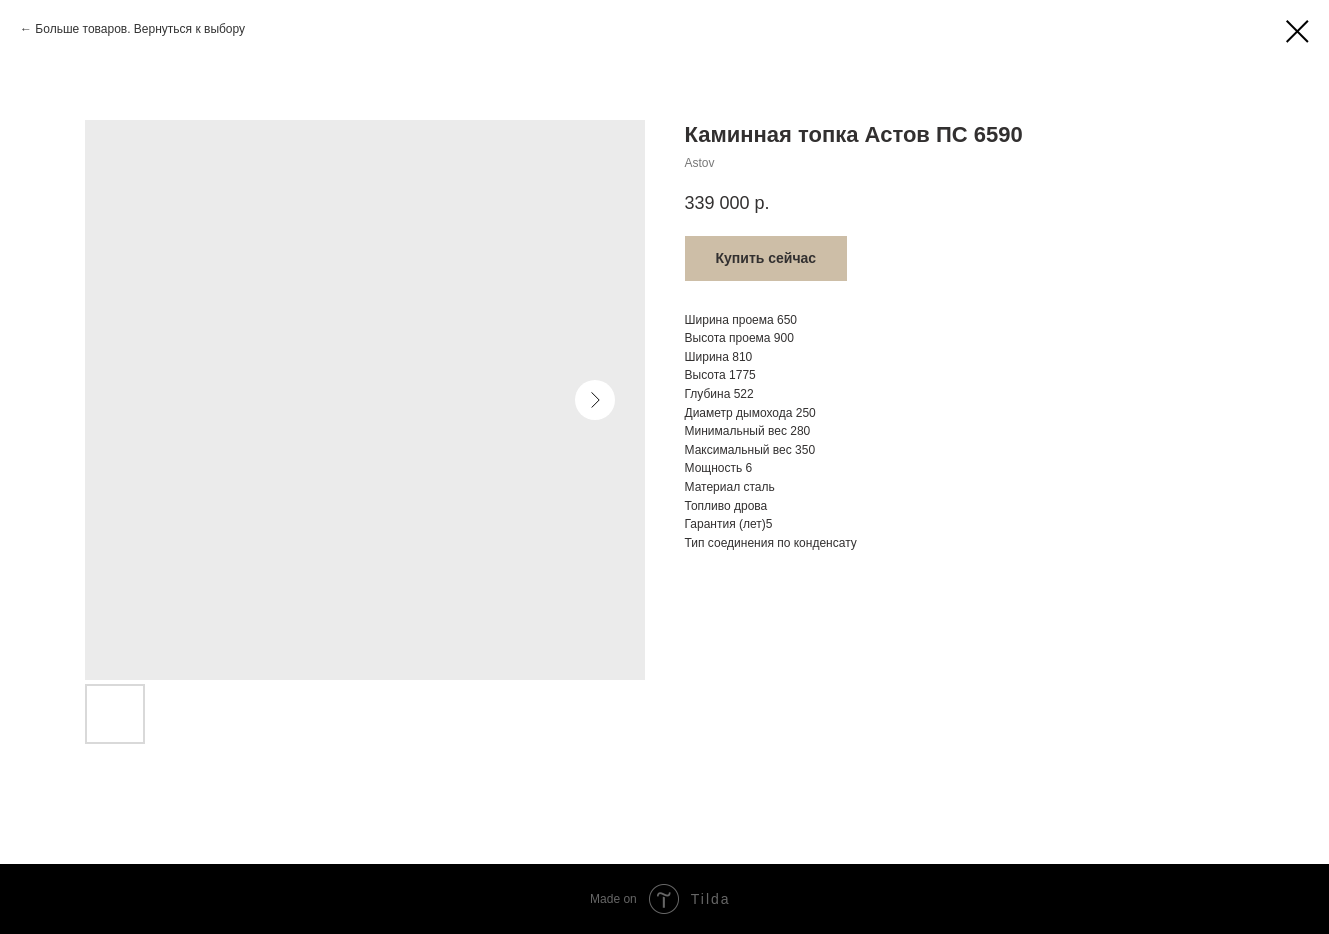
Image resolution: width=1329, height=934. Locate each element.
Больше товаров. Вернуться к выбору (140, 29)
